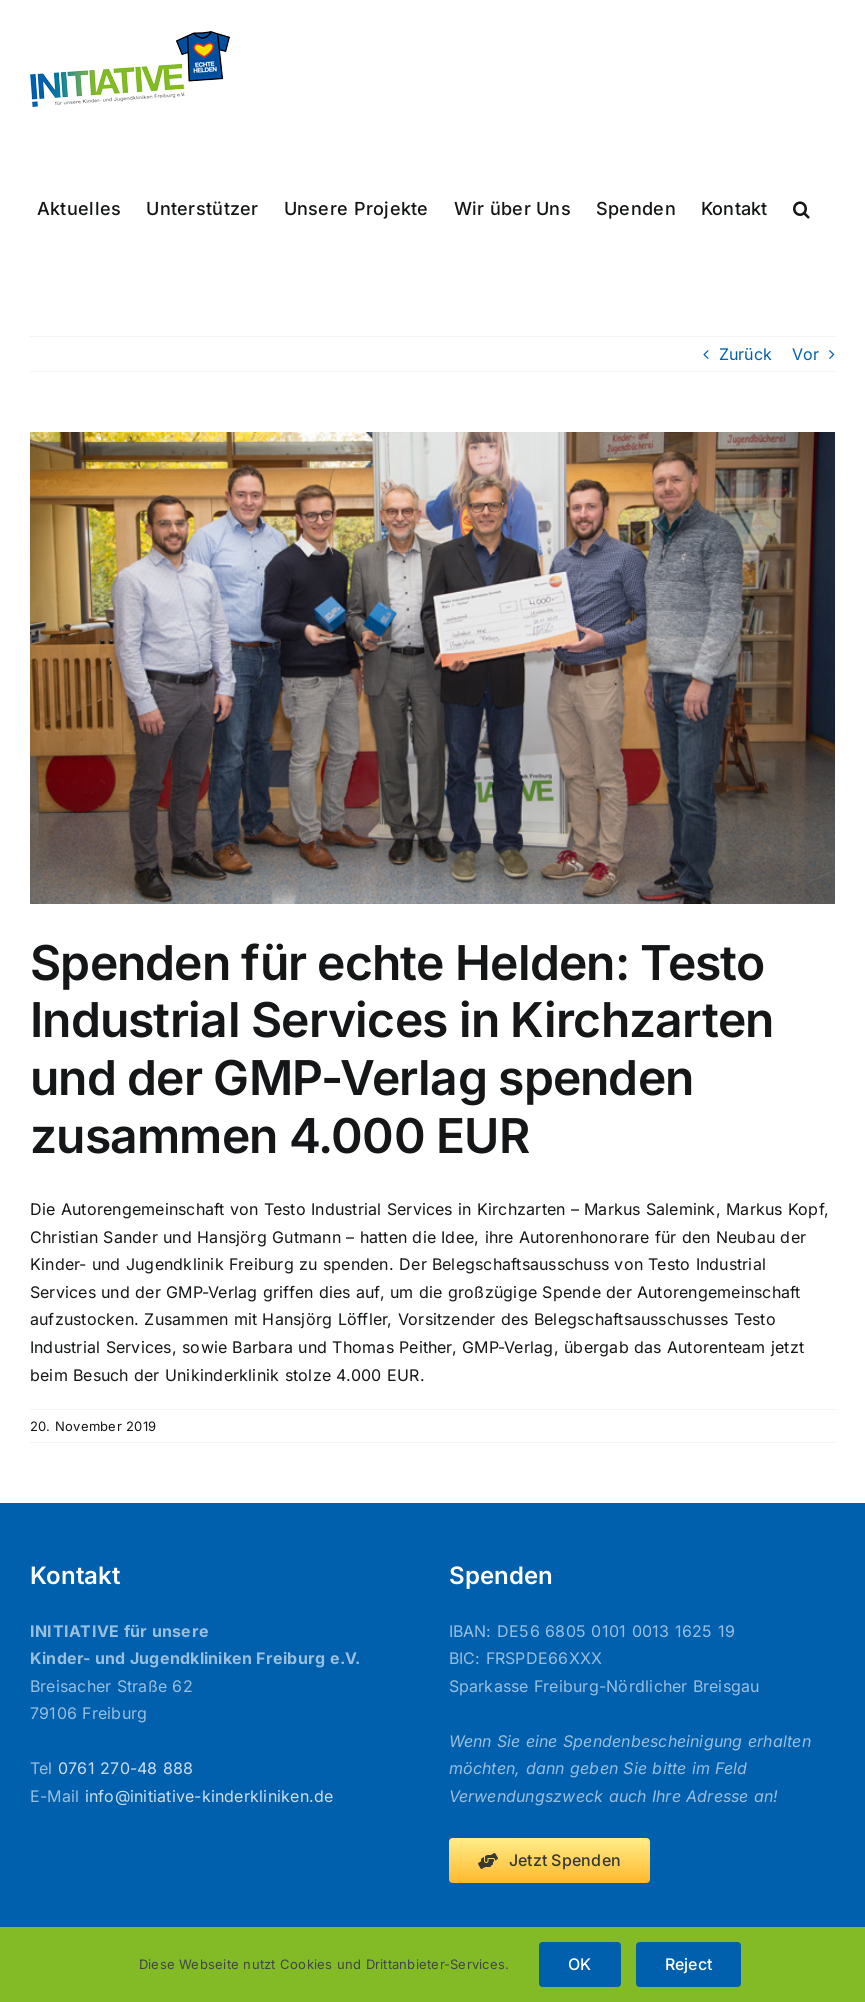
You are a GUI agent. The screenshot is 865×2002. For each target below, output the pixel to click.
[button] (801, 207)
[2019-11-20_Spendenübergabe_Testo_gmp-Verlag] (432, 668)
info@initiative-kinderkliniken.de (209, 1796)
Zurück (745, 354)
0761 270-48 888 (126, 1768)
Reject (688, 1964)
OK (579, 1964)
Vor (805, 354)
